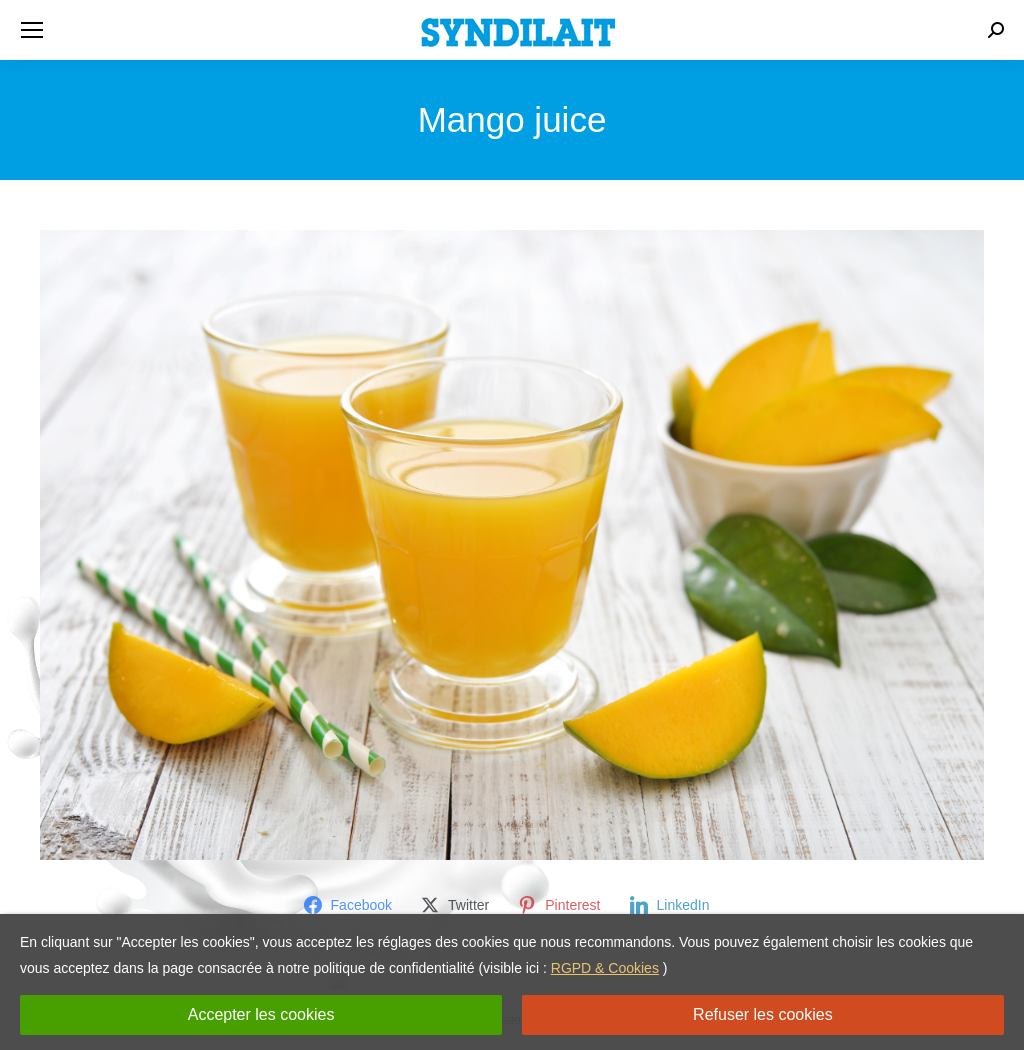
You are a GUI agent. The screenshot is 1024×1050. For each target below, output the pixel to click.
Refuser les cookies (763, 1014)
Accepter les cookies (261, 1014)
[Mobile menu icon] (32, 30)
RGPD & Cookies (605, 968)
